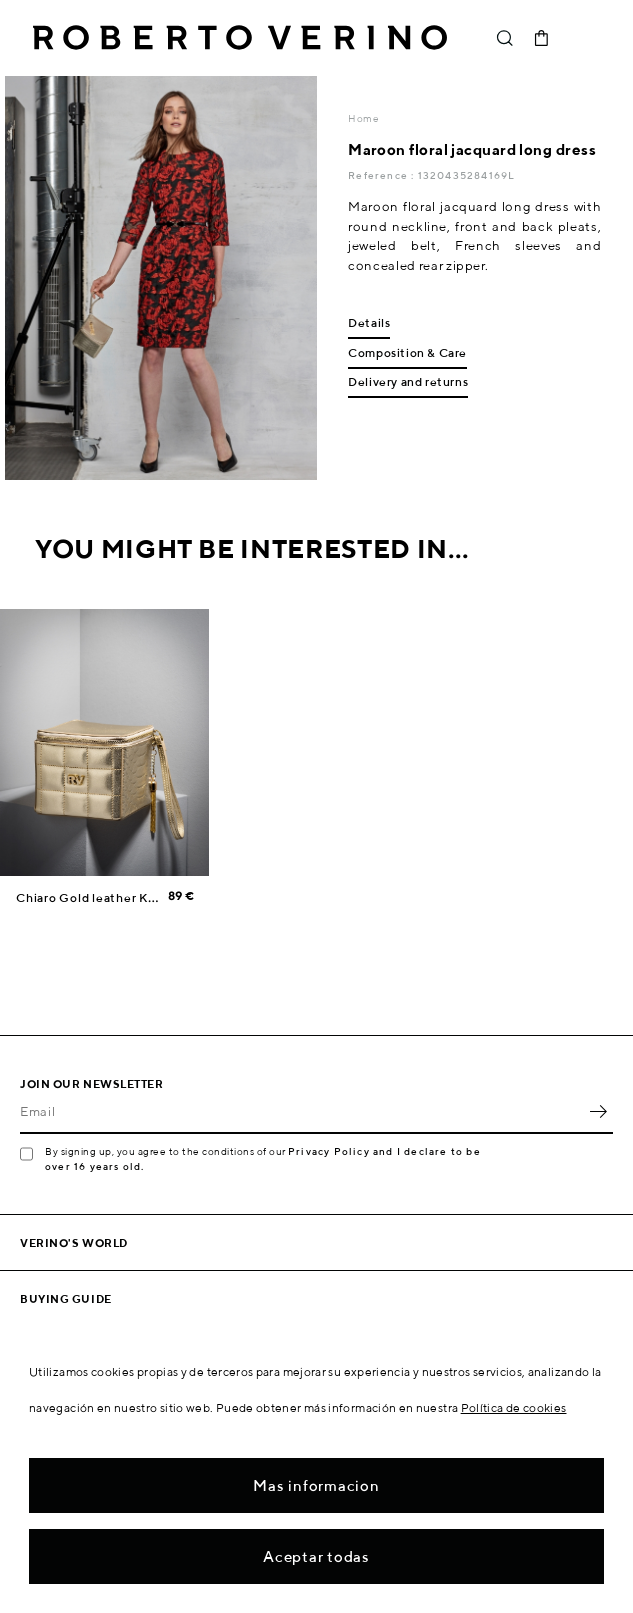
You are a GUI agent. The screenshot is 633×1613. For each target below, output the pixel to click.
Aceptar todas (316, 1556)
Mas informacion (316, 1485)
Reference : (382, 175)
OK (598, 1112)
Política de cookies (514, 1407)
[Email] (301, 1112)
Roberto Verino (240, 38)
